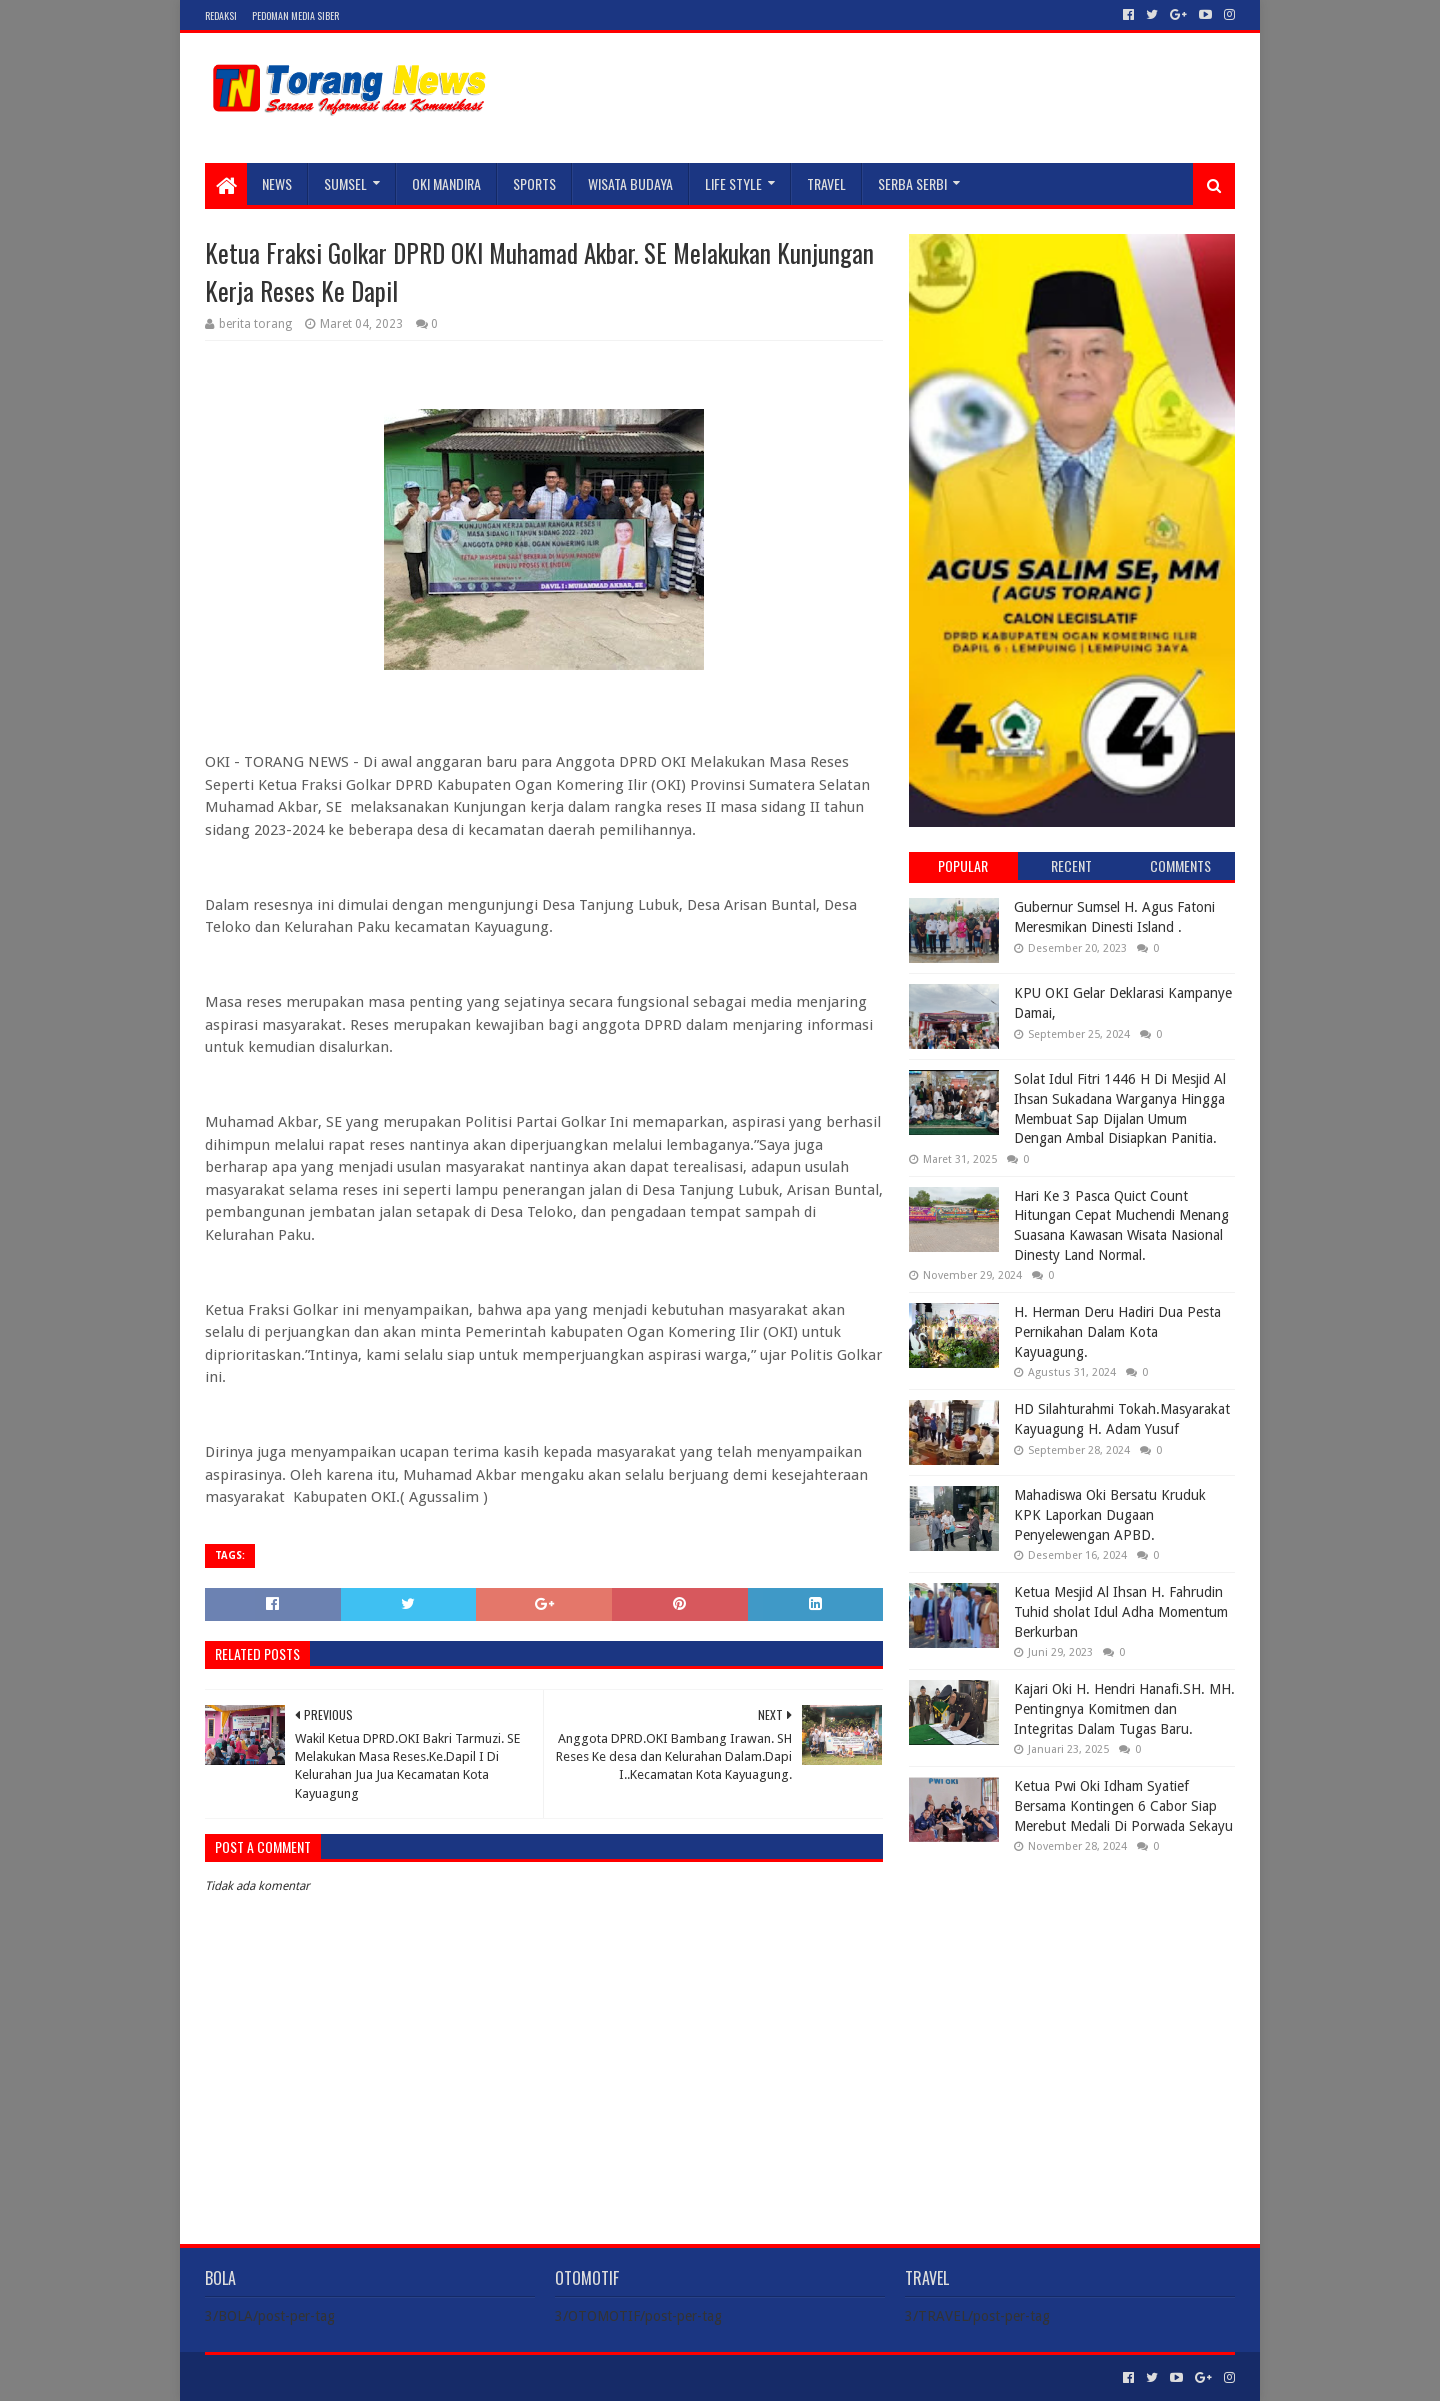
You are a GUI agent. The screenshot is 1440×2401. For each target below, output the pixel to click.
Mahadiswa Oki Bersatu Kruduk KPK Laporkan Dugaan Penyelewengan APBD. (1110, 1514)
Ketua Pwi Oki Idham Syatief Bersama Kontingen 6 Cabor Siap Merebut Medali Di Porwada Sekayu (1123, 1805)
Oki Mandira (446, 183)
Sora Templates (316, 2377)
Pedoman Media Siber (295, 15)
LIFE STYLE (733, 183)
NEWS (277, 183)
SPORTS (534, 183)
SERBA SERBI (912, 183)
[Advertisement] (1072, 1998)
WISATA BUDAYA (630, 183)
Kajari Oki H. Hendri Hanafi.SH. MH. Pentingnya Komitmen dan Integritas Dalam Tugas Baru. (1124, 1708)
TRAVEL (826, 183)
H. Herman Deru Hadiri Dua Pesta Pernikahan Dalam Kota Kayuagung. (1117, 1331)
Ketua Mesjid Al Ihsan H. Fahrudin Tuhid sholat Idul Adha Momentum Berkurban (1121, 1611)
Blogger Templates (431, 2377)
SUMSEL (345, 183)
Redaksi (221, 15)
